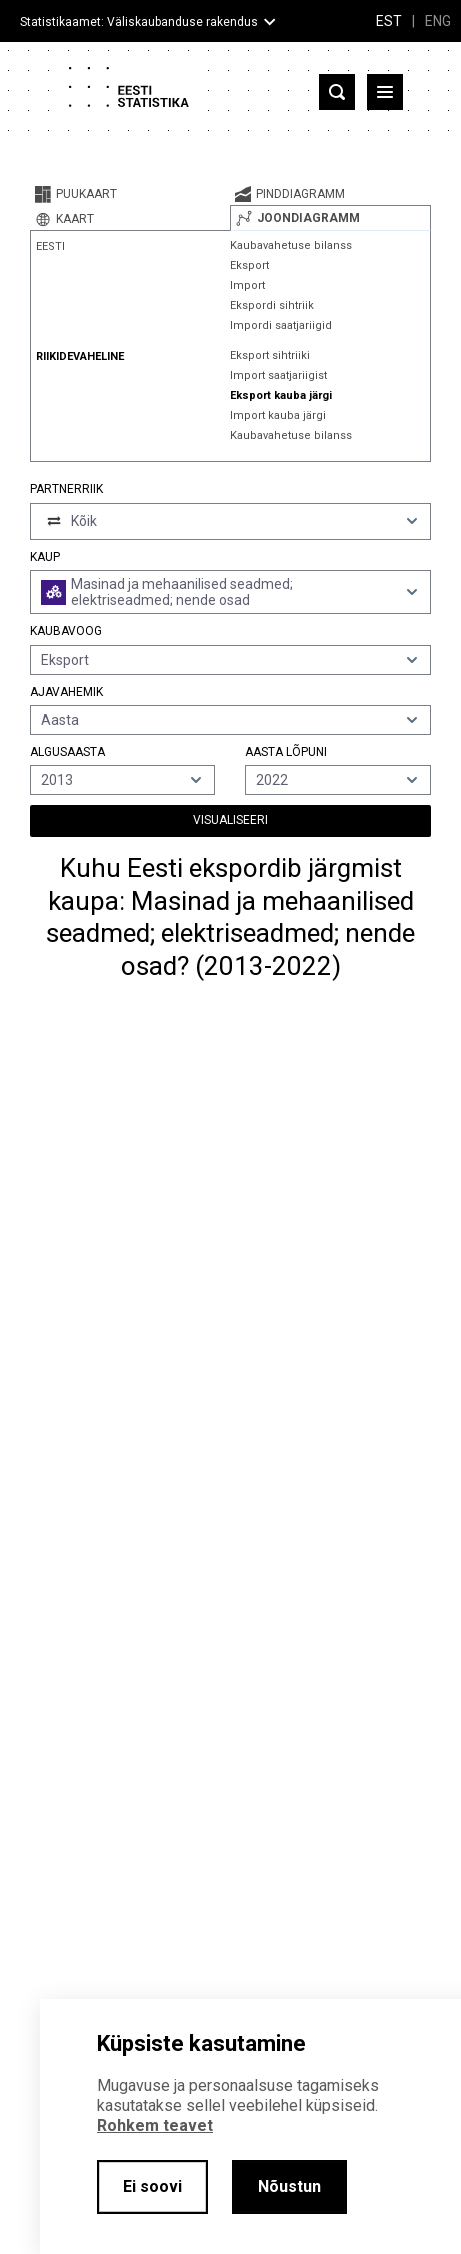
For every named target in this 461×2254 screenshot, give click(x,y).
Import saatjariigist (278, 375)
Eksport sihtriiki (270, 355)
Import (247, 285)
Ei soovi (152, 2186)
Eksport (249, 265)
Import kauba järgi (278, 415)
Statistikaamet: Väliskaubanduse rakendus (139, 22)
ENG (438, 21)
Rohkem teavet (155, 2125)
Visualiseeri (230, 820)
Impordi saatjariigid (281, 325)
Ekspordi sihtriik (272, 305)
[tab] (130, 194)
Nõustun (289, 2186)
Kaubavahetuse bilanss (291, 245)
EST (389, 21)
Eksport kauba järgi (281, 395)
